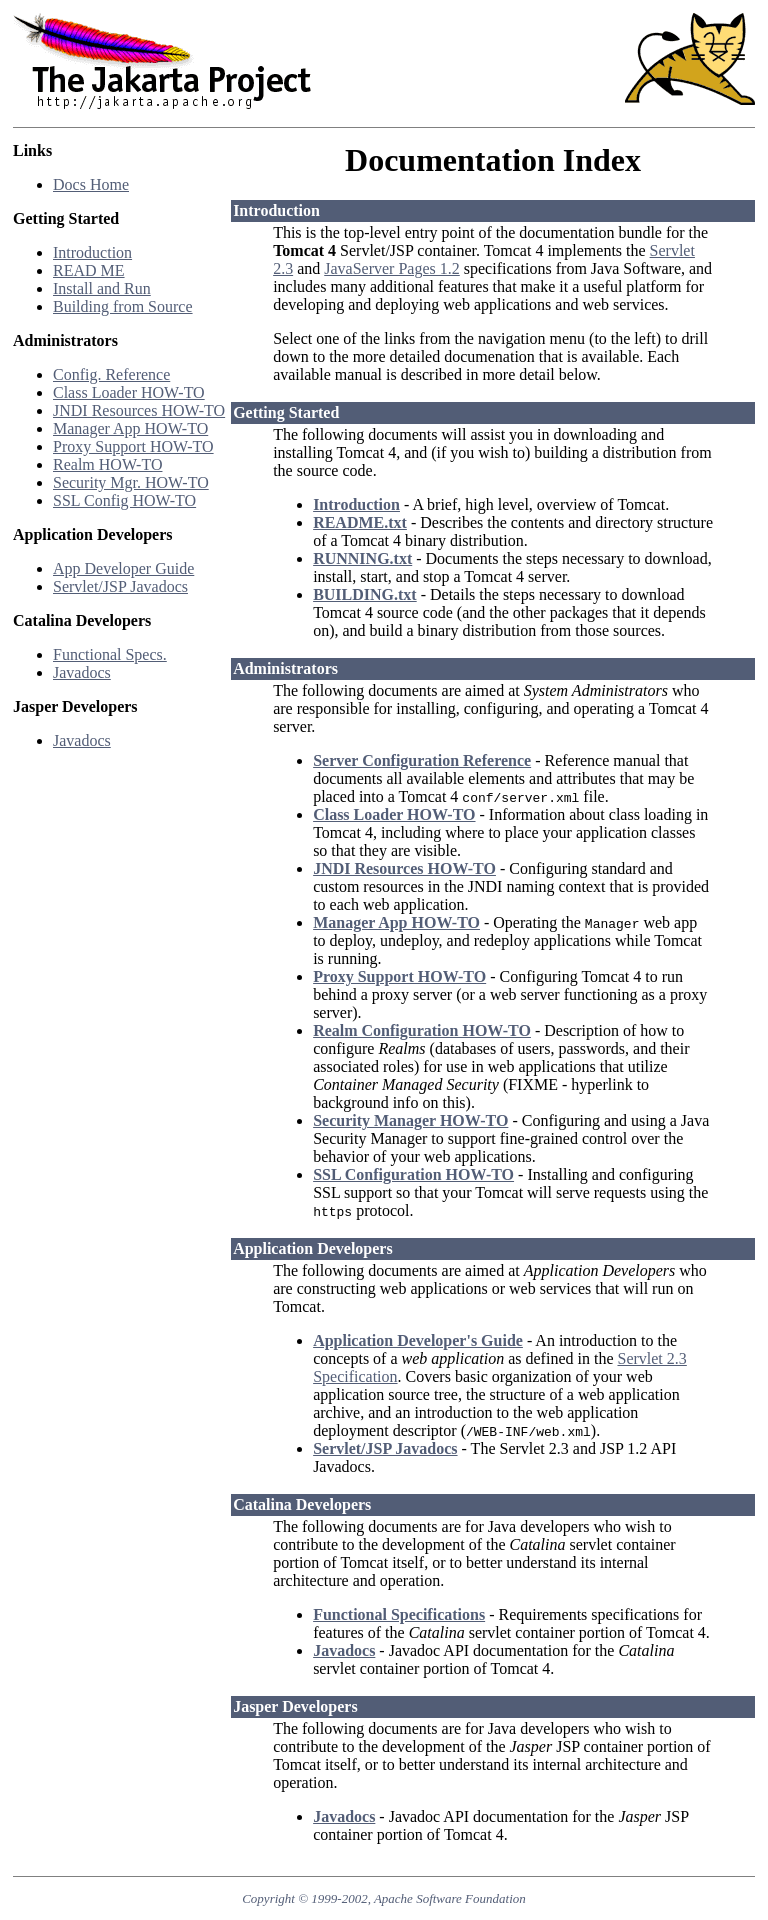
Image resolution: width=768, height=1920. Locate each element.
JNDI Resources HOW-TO (139, 410)
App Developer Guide (123, 568)
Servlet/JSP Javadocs (120, 586)
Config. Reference (111, 374)
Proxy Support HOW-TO (133, 446)
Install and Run (102, 288)
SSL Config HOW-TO (124, 500)
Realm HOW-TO (107, 464)
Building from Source (123, 306)
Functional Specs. (110, 654)
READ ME (89, 270)
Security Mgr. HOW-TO (131, 482)
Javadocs (82, 672)
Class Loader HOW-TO (129, 392)
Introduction (92, 252)
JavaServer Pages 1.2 (392, 268)
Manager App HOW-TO (130, 428)
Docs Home (91, 184)
